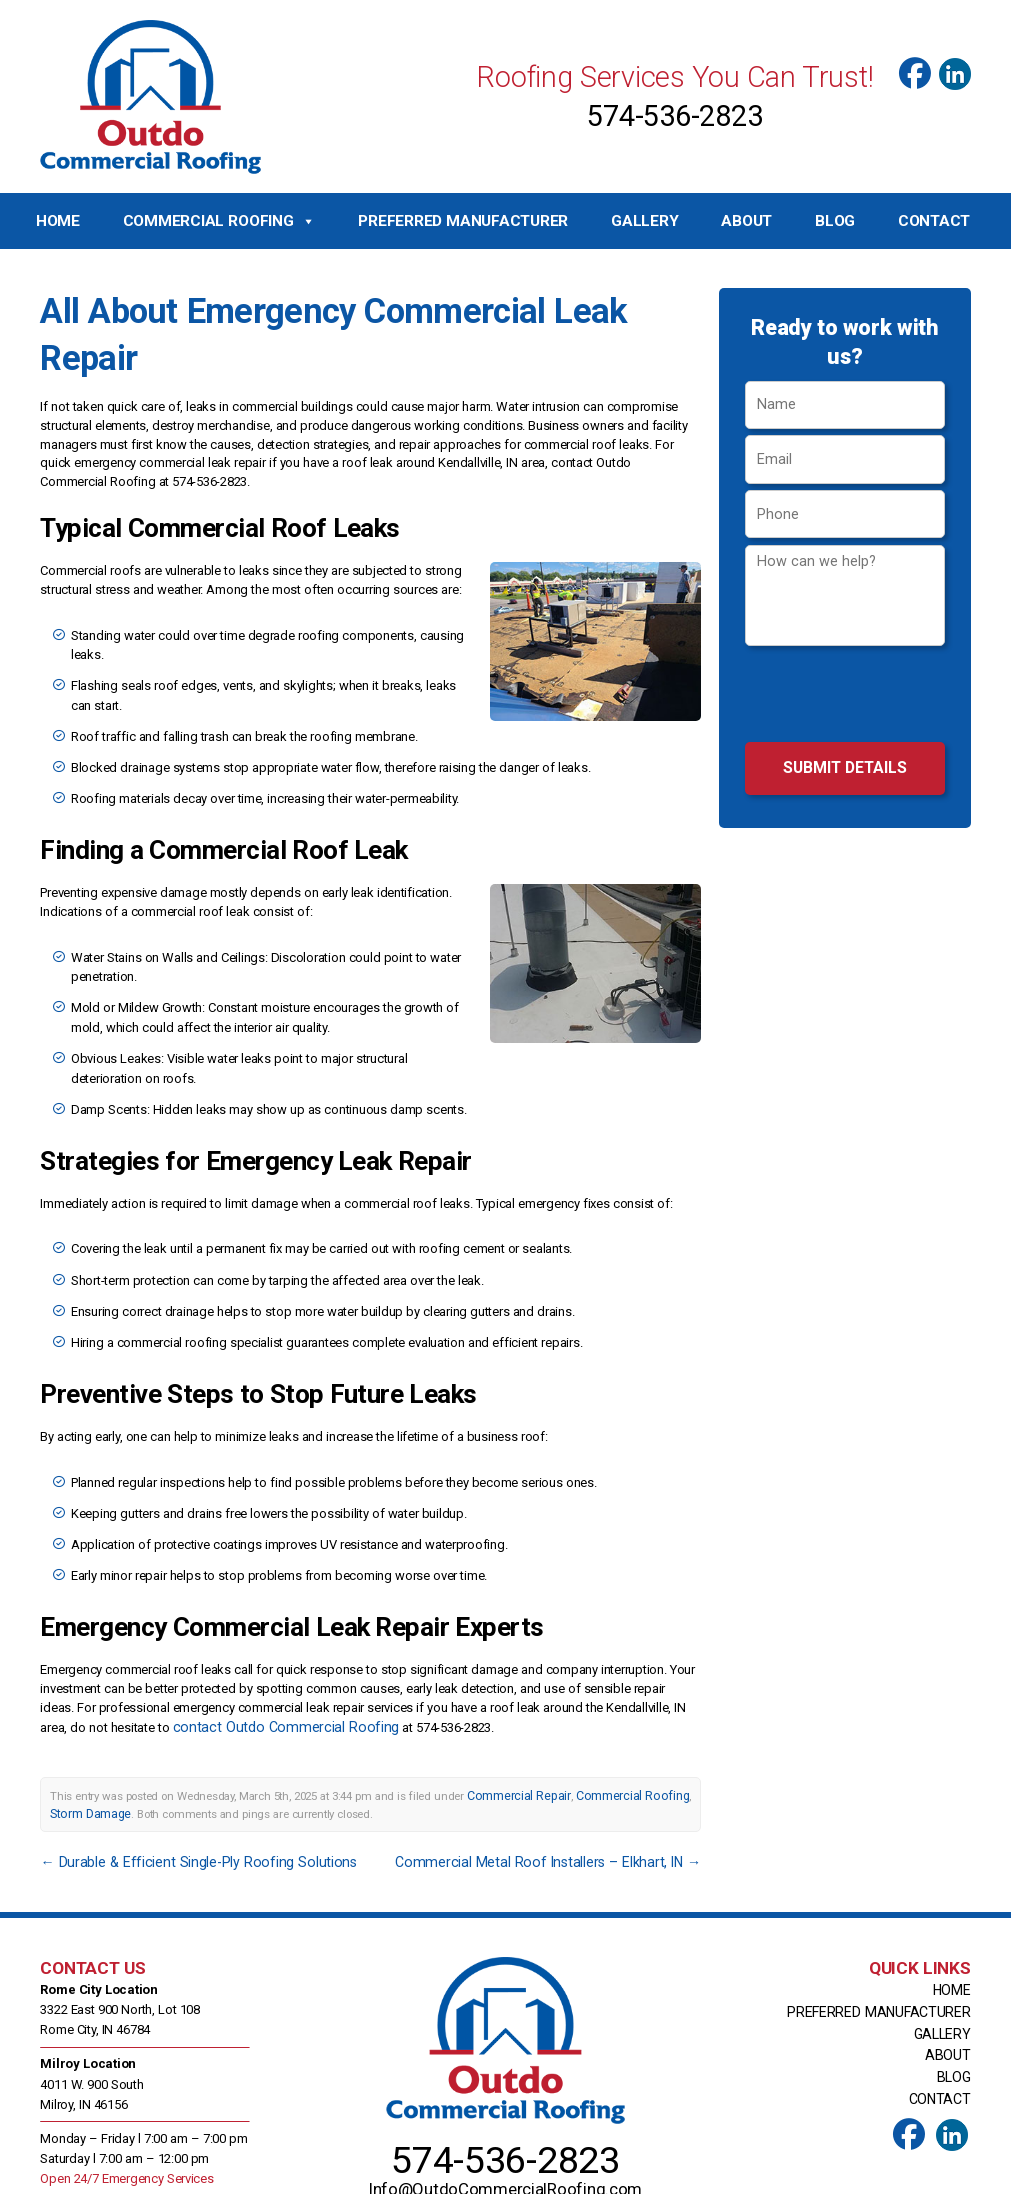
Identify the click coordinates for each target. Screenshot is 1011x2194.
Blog (835, 221)
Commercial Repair (513, 1742)
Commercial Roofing (219, 221)
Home (58, 221)
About (746, 221)
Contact (934, 221)
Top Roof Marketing (692, 2175)
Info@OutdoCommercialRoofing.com (506, 2115)
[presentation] (844, 697)
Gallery (644, 221)
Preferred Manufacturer (463, 221)
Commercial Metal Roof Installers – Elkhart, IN (566, 1804)
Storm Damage (87, 1758)
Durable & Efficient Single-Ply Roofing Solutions (180, 1804)
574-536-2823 (674, 116)
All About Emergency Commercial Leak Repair (358, 308)
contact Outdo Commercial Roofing (272, 1674)
